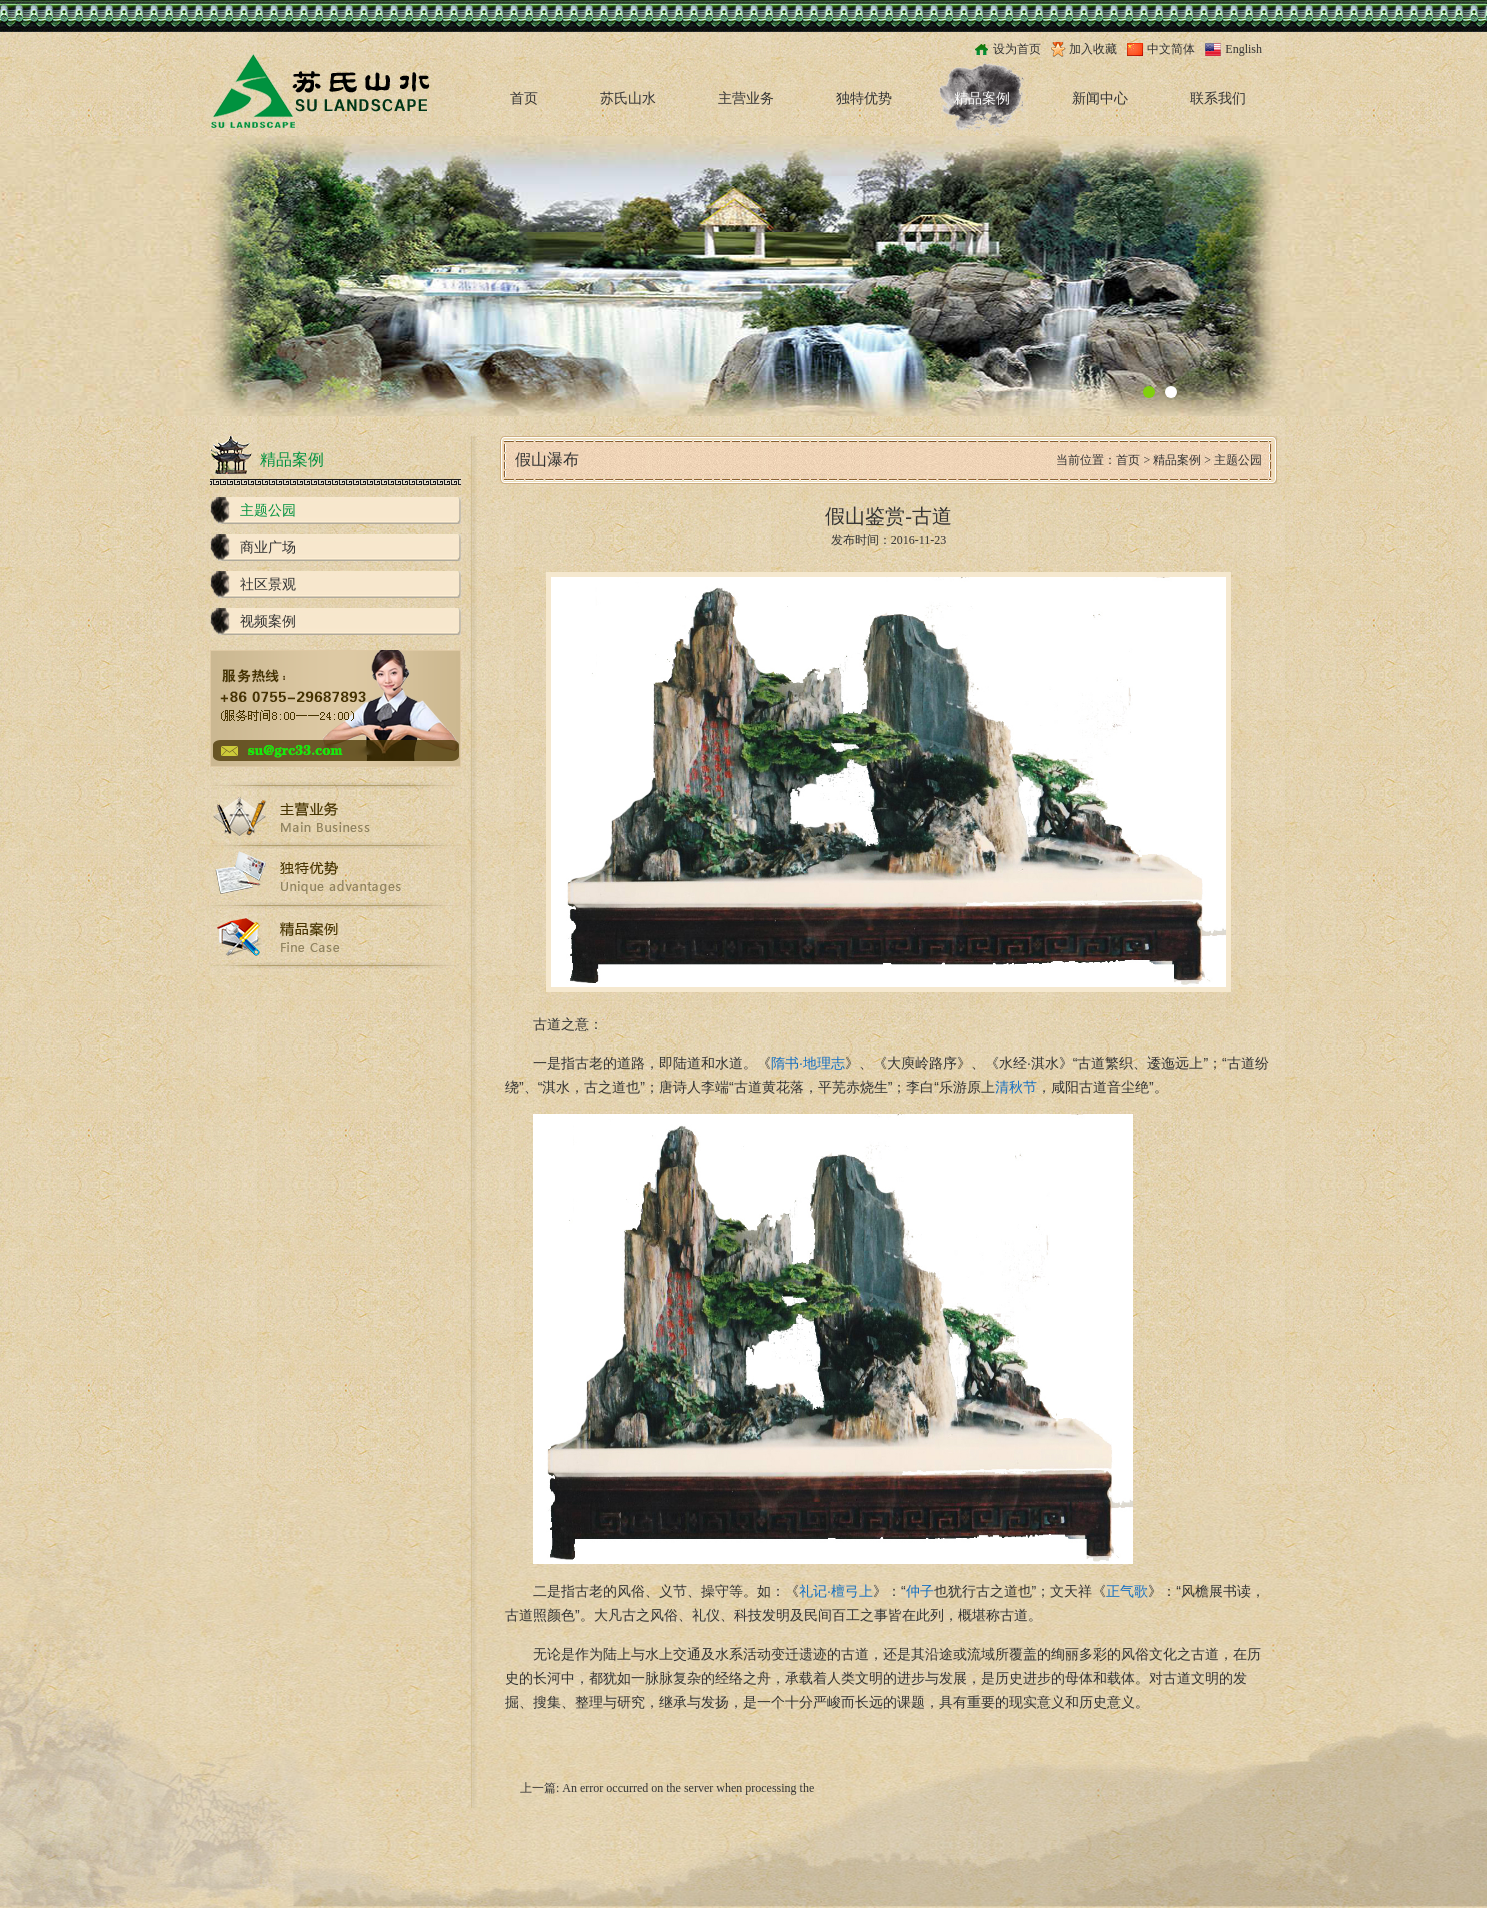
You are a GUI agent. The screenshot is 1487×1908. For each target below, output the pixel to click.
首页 (524, 98)
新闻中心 (1100, 98)
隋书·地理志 (808, 1063)
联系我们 (1218, 98)
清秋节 (1016, 1087)
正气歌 (1127, 1591)
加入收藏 (1093, 49)
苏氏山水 (628, 98)
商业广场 (268, 547)
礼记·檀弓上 (836, 1591)
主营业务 (746, 98)
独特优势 (864, 98)
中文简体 (1171, 49)
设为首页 (1017, 49)
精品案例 (982, 98)
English (1243, 49)
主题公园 (268, 510)
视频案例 (268, 621)
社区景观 (268, 584)
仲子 (920, 1591)
